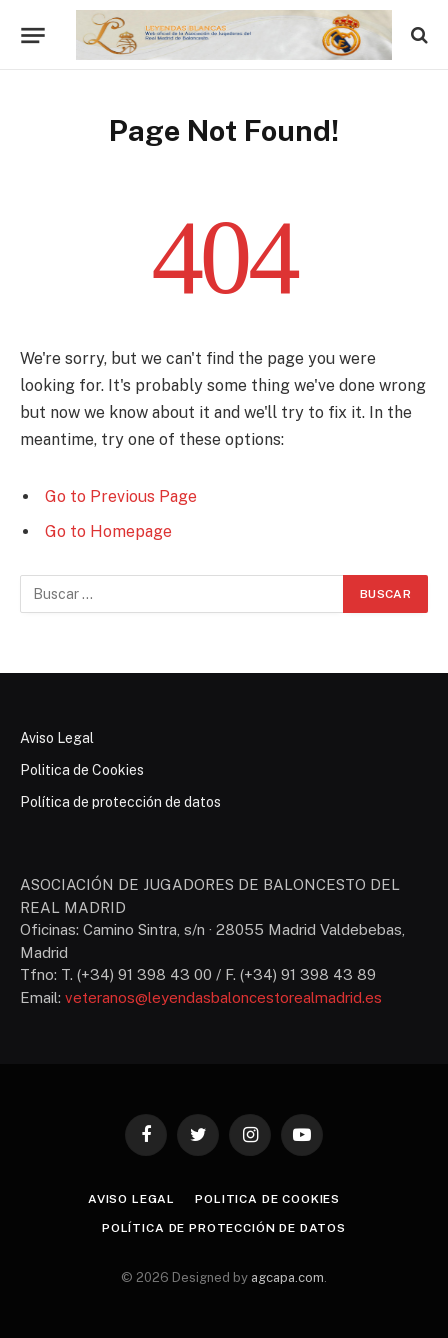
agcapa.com (287, 1277)
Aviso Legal (57, 738)
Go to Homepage (108, 531)
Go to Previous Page (121, 496)
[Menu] (32, 35)
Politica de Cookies (82, 770)
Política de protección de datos (120, 802)
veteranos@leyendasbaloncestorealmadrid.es (223, 997)
